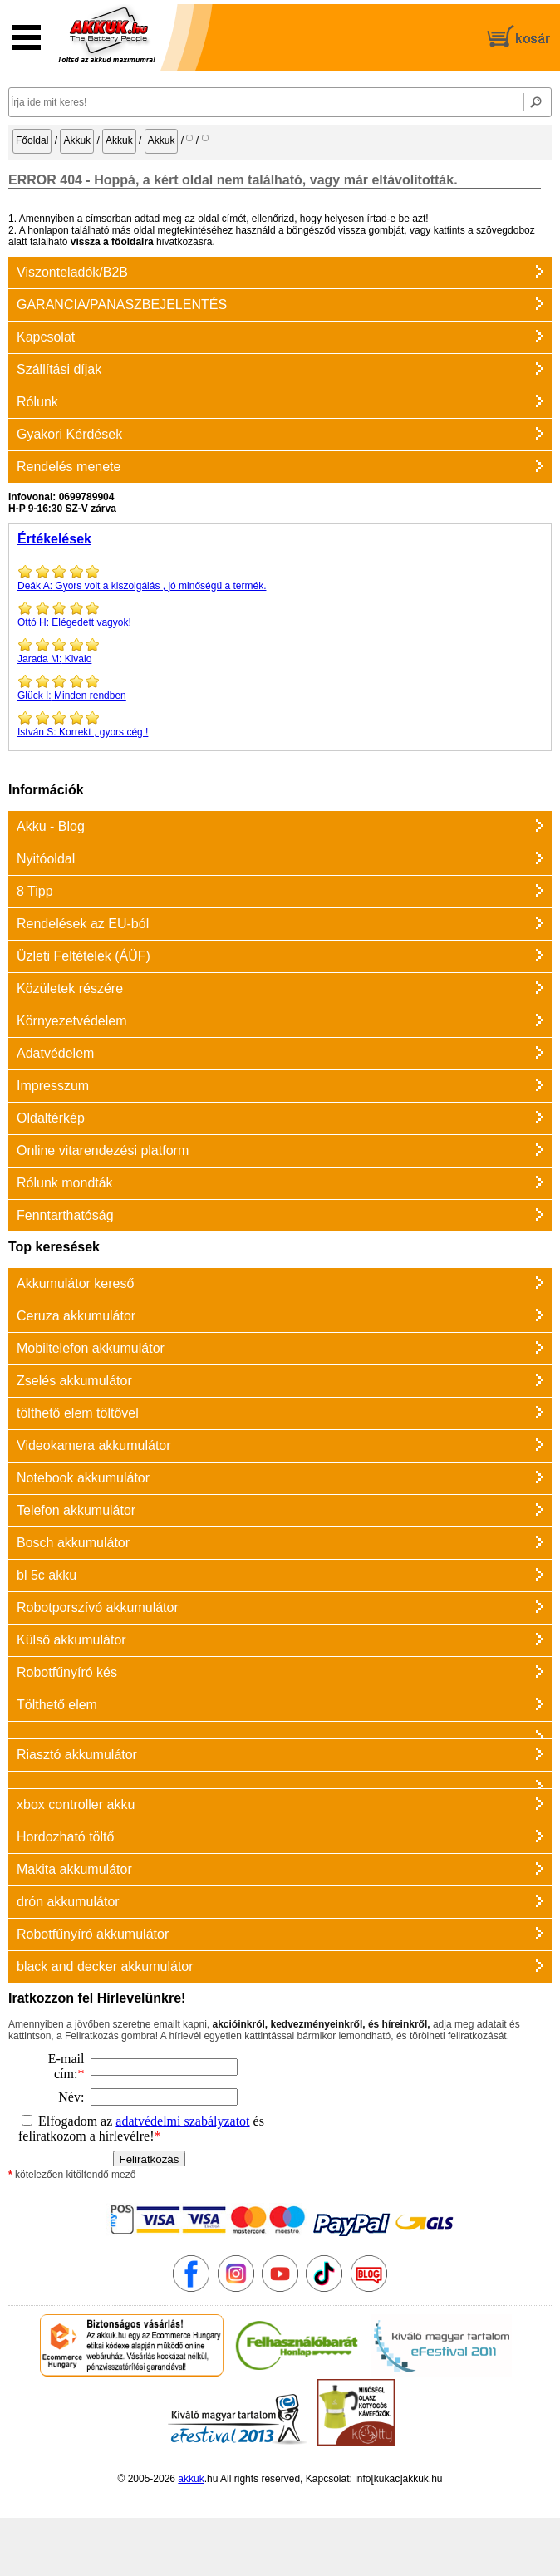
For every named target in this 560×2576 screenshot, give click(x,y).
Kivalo (280, 651)
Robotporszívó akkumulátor (98, 1607)
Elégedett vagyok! (280, 614)
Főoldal (32, 140)
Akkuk (77, 140)
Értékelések (54, 539)
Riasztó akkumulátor (77, 1755)
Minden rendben (280, 687)
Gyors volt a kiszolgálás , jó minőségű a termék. (280, 577)
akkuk (191, 2479)
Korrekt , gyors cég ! (280, 724)
